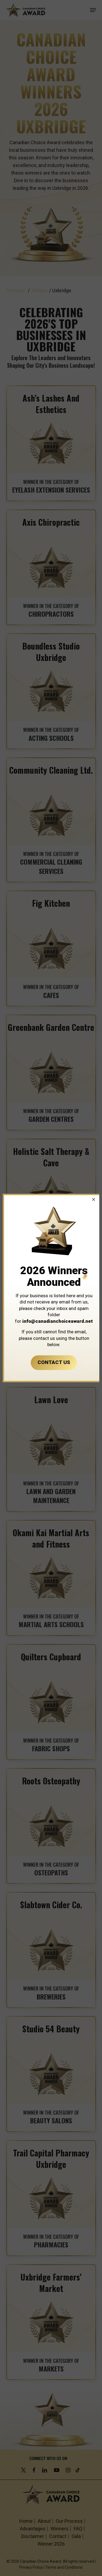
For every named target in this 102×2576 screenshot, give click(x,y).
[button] (93, 1199)
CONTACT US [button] (54, 1362)
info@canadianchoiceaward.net (57, 1321)
